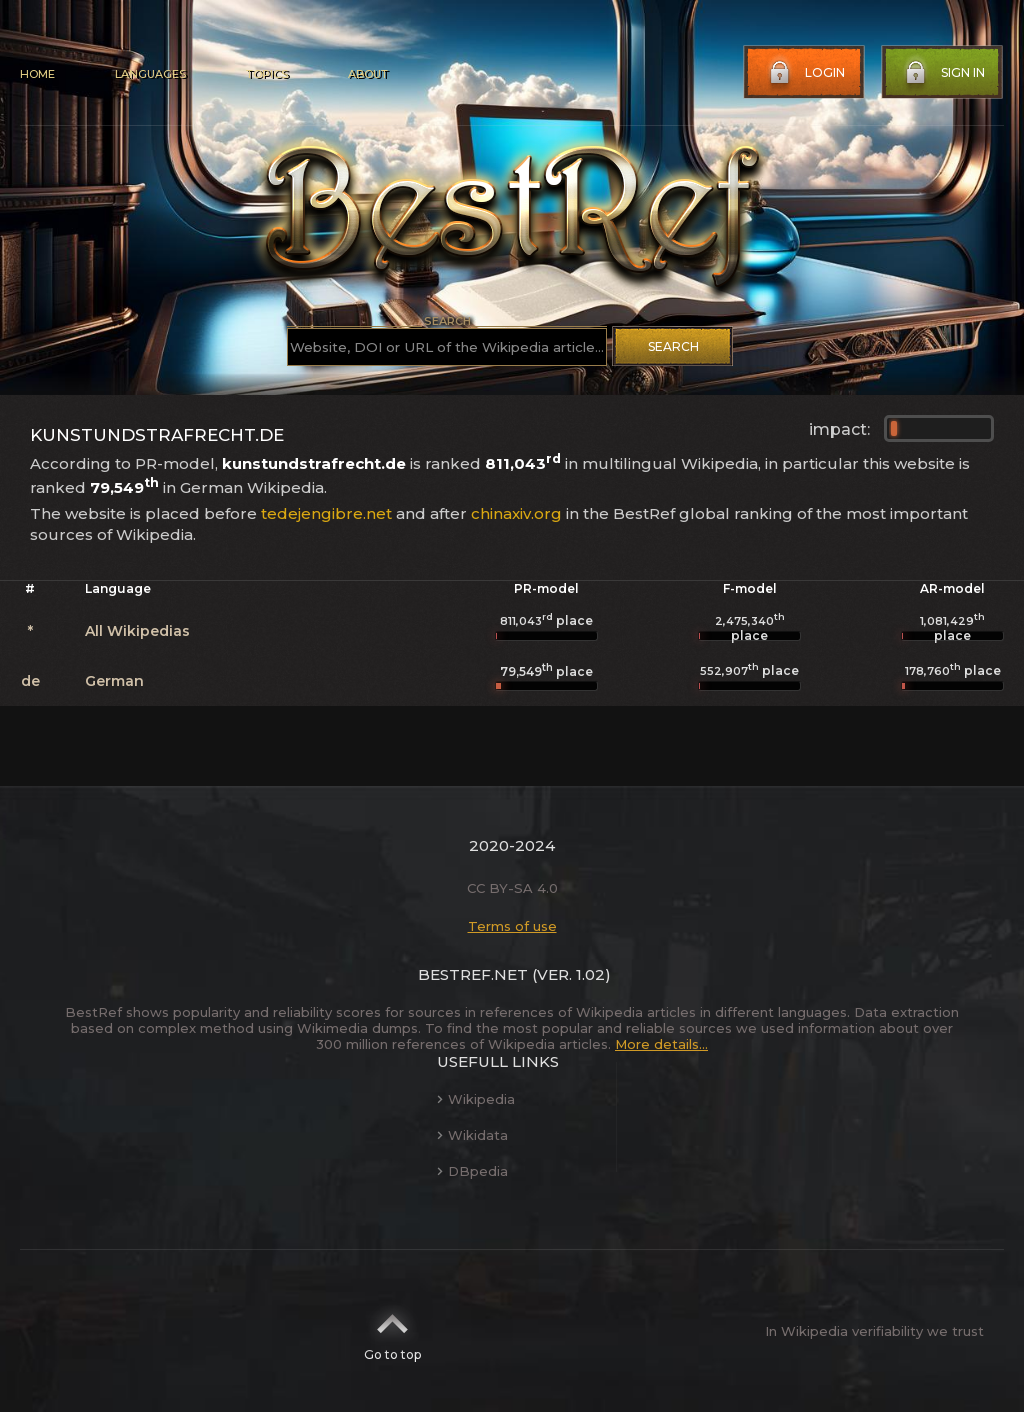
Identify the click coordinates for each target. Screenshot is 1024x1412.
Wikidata (472, 1135)
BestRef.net (473, 974)
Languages (150, 74)
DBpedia (472, 1171)
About (368, 74)
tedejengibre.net (326, 513)
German (114, 681)
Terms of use (512, 926)
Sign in (943, 73)
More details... (661, 1044)
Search (673, 346)
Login (805, 73)
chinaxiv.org (516, 513)
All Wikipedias (137, 631)
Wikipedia (476, 1099)
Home (37, 74)
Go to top (392, 1331)
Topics (267, 74)
